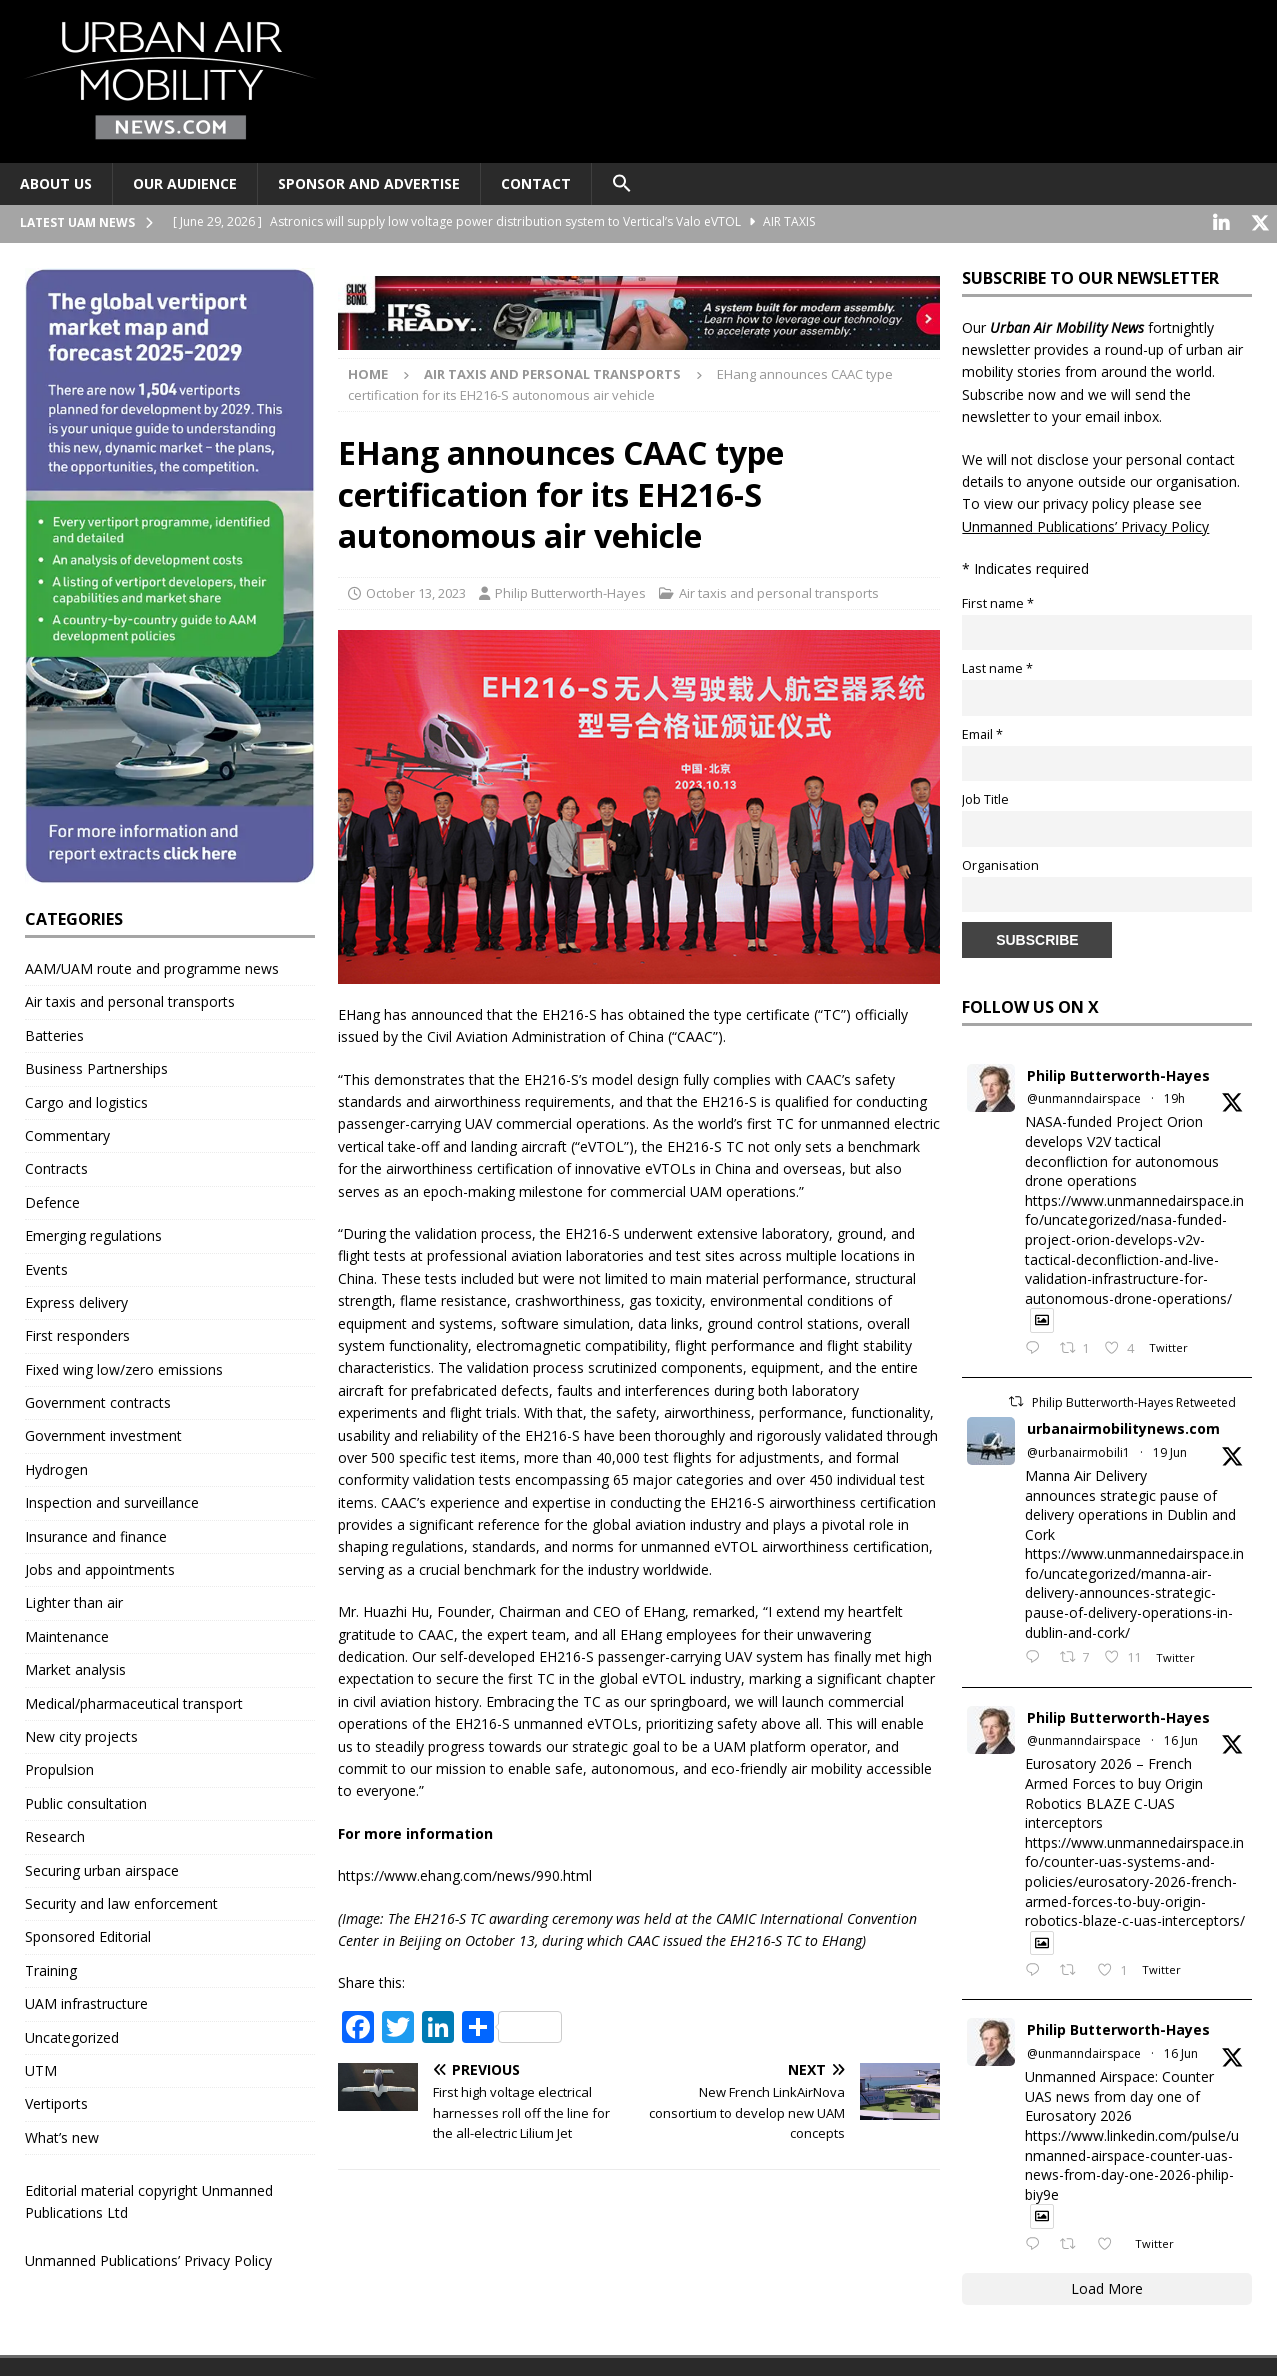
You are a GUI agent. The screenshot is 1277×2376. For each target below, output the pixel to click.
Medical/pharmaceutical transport (134, 1700)
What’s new (62, 2134)
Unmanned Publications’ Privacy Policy (148, 2257)
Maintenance (67, 1633)
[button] (621, 184)
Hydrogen (56, 1466)
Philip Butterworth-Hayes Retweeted (1134, 1400)
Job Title (985, 797)
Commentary (67, 1133)
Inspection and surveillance (112, 1500)
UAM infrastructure (86, 2001)
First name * (998, 600)
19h (1174, 1096)
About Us (56, 183)
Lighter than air (74, 1600)
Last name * (997, 666)
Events (46, 1266)
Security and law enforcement (121, 1901)
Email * (982, 731)
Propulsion (59, 1767)
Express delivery (76, 1299)
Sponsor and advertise (369, 183)
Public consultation (86, 1800)
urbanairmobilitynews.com (1123, 1426)
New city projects (81, 1734)
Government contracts (98, 1400)
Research (55, 1834)
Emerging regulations (93, 1233)
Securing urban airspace (102, 1867)
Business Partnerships (96, 1066)
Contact (536, 183)
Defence (52, 1199)
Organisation (1000, 862)
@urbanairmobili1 (1078, 1449)
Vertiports (56, 2101)
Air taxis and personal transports (779, 590)
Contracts (56, 1166)
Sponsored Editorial (88, 1934)
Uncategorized (72, 2034)
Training (51, 1967)
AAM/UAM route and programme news (152, 966)
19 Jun (1170, 1449)
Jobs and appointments (100, 1567)
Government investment (103, 1433)
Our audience (185, 183)
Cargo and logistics (86, 1099)
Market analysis (75, 1667)
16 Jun (1181, 1738)
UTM (41, 2067)
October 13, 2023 (416, 590)
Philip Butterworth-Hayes (570, 590)
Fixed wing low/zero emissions (124, 1366)
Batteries (54, 1032)
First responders (77, 1333)
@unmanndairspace (1084, 1096)
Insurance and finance (96, 1533)
